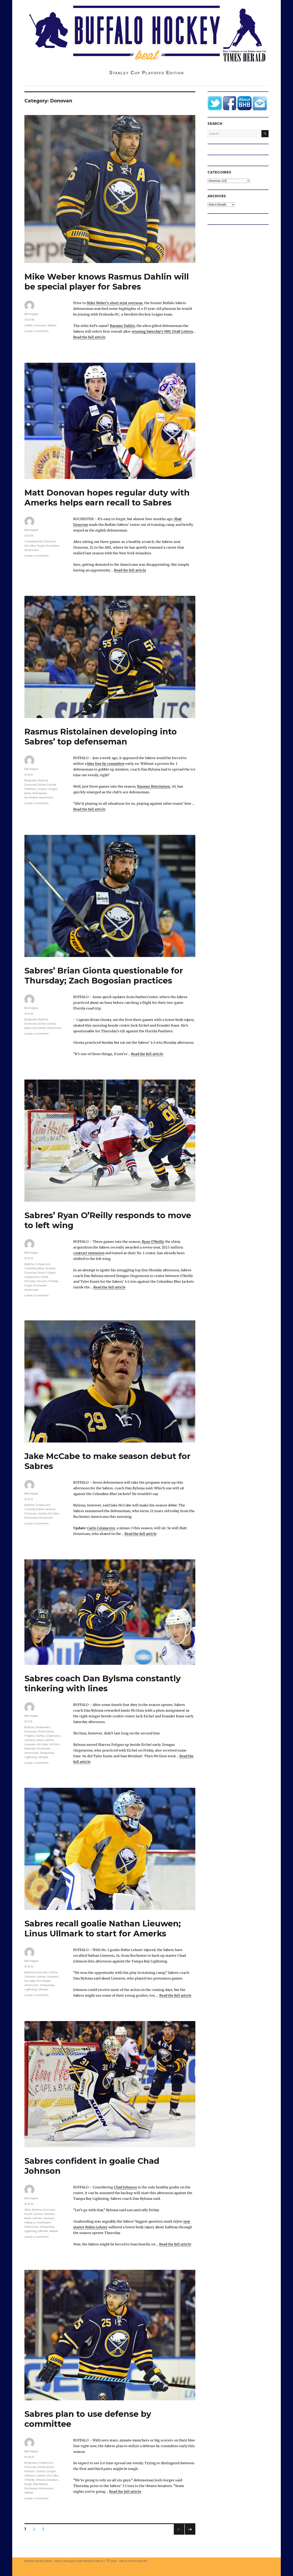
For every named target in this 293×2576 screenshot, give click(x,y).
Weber (52, 325)
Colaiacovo (42, 1264)
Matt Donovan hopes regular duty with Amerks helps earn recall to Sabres (107, 498)
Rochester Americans (38, 797)
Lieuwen (30, 1744)
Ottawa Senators (47, 2479)
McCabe (30, 545)
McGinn (42, 1281)
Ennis (41, 1272)
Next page (190, 2534)
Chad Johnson (125, 2187)
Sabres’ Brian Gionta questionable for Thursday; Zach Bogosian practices (103, 975)
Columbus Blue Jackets (39, 1268)
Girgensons (31, 1276)
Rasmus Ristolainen (153, 786)
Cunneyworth (33, 541)
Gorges (52, 788)
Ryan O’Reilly (152, 1242)
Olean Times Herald (133, 2561)
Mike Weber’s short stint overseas (115, 303)
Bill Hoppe (31, 314)
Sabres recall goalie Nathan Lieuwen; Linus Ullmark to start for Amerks (102, 1928)
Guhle (44, 1276)
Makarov (30, 2222)
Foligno (51, 1272)
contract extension (88, 1253)
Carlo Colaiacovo (101, 1528)
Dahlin (28, 325)
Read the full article (89, 337)
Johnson (29, 1740)
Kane (27, 793)
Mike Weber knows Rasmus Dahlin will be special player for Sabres (106, 282)
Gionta (41, 788)
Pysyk (41, 545)
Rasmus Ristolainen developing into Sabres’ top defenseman (100, 736)
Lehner (49, 1740)
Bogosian (30, 780)
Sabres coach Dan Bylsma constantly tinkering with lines (102, 1683)
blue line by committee (106, 764)
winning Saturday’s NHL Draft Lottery (162, 331)
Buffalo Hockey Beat (38, 2561)
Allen (27, 2209)
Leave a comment (36, 331)
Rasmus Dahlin (122, 326)
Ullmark (43, 1757)
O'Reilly (53, 1281)
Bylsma (43, 780)
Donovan (40, 325)
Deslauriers (42, 1727)
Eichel (42, 784)
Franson (29, 2471)
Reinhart (30, 1748)
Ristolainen (40, 793)
